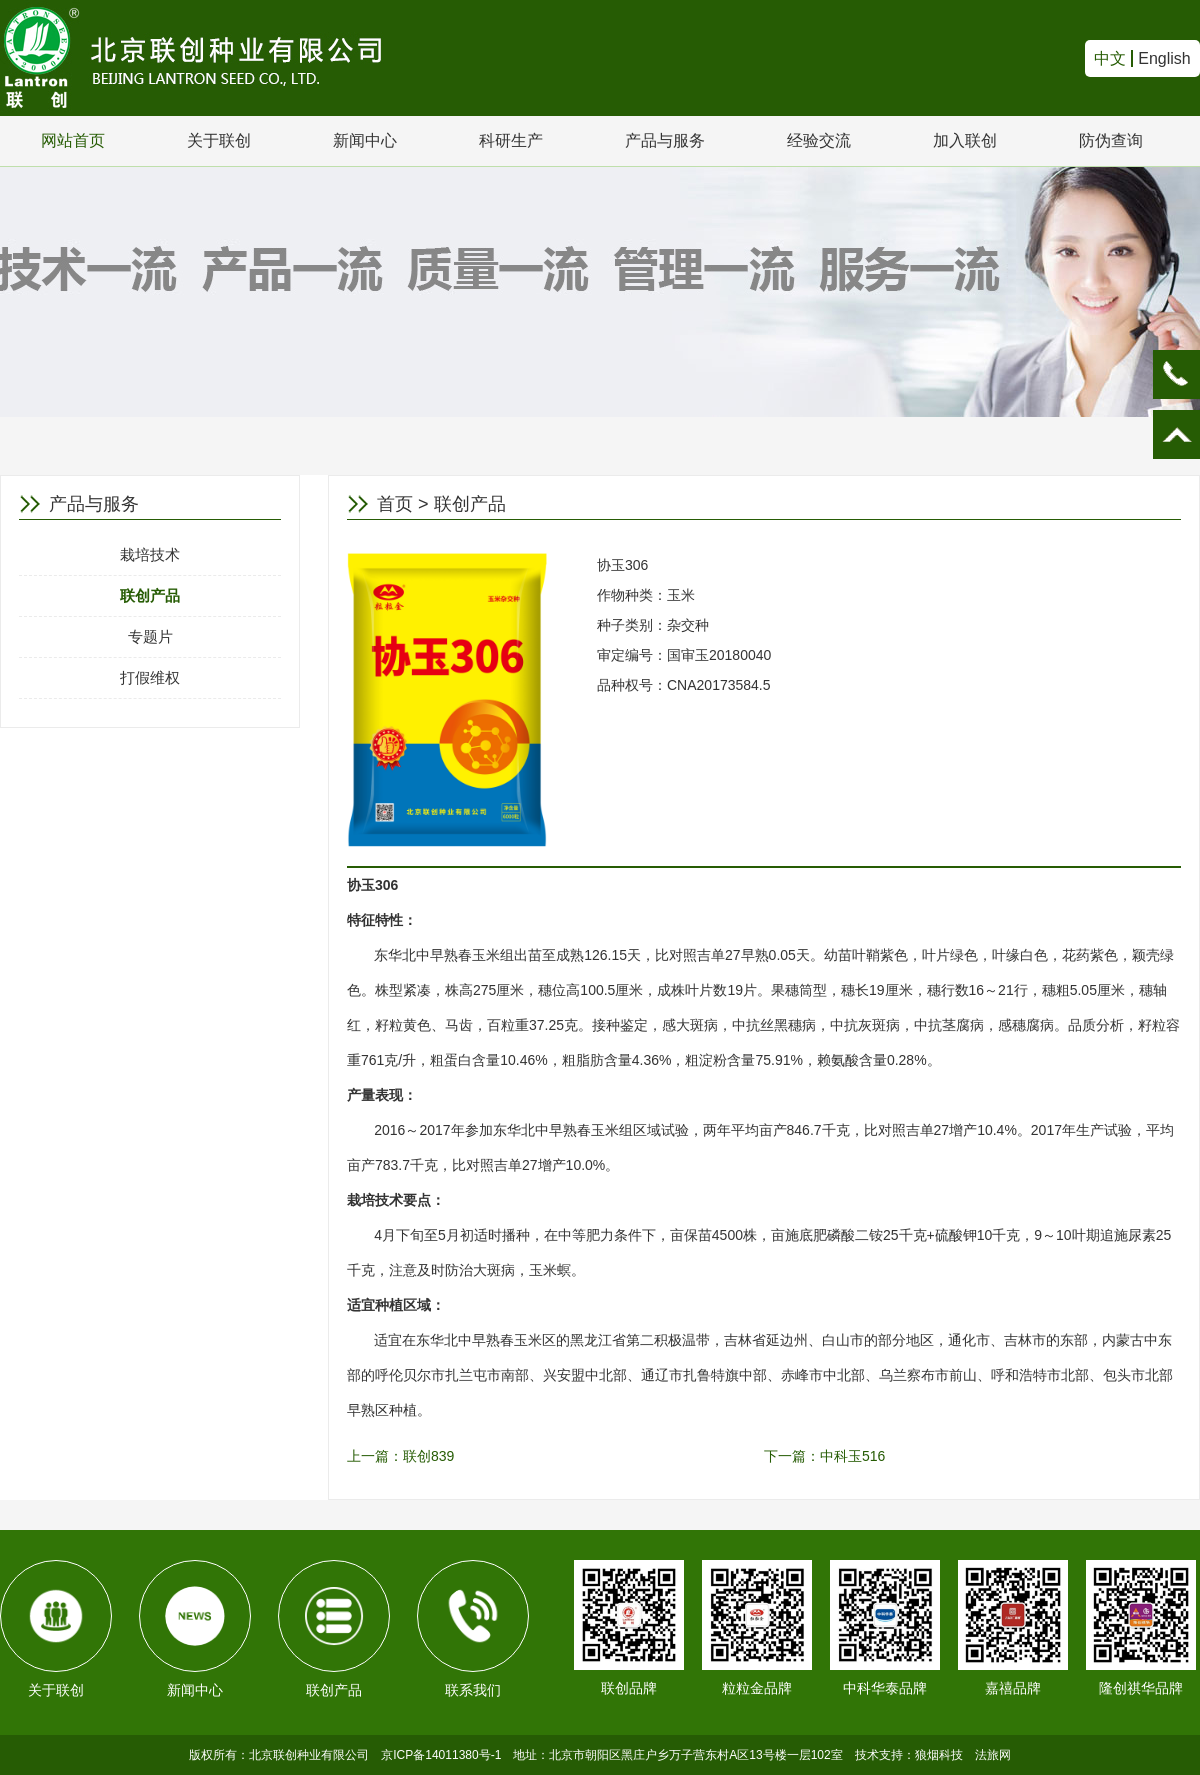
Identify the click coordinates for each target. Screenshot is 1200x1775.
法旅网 (993, 1755)
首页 (395, 504)
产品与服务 (665, 140)
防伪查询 (1111, 140)
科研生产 (511, 140)
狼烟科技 (939, 1755)
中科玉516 (852, 1456)
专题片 (150, 636)
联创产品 (150, 595)
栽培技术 (150, 554)
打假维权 (150, 677)
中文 (1110, 58)
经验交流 (819, 140)
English (1164, 58)
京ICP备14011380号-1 (441, 1755)
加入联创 (965, 140)
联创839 (428, 1456)
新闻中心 (365, 140)
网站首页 (73, 140)
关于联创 (219, 140)
